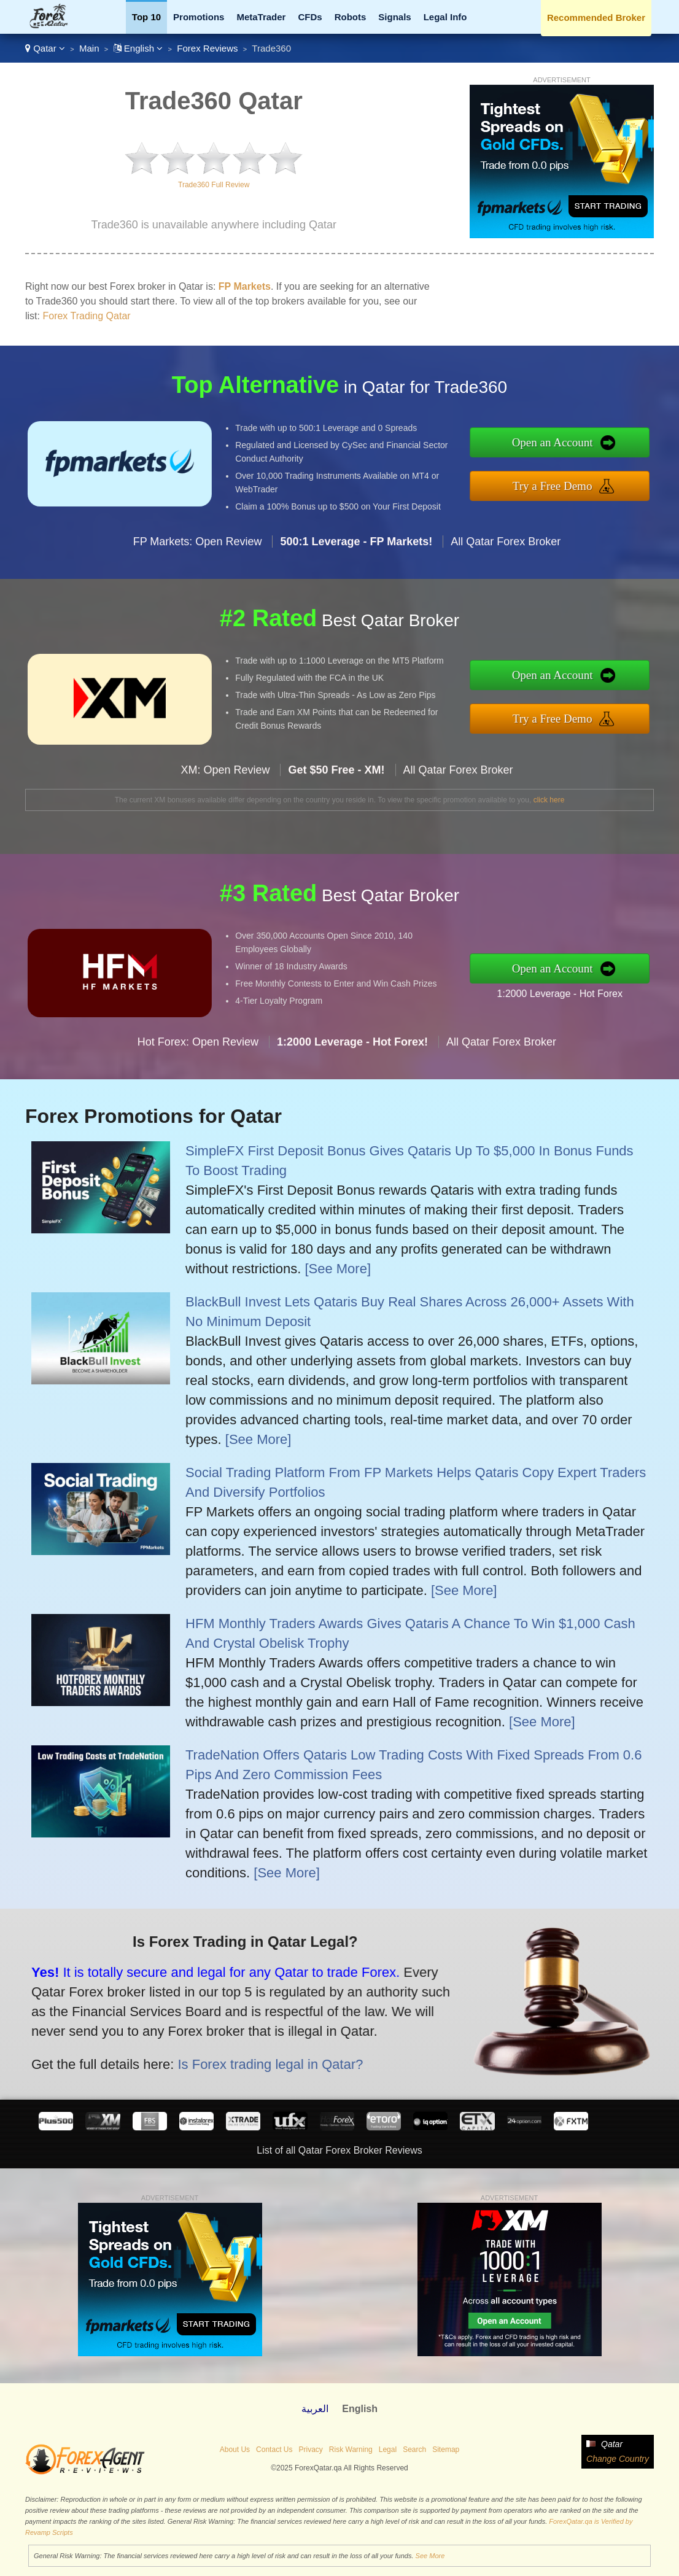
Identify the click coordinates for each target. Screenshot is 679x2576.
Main (89, 48)
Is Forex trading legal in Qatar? (221, 2047)
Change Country (617, 2459)
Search (414, 2449)
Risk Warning (351, 2449)
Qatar (45, 48)
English (138, 48)
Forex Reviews (207, 48)
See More (430, 2555)
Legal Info (445, 17)
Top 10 (146, 17)
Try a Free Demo (596, 479)
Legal (388, 2449)
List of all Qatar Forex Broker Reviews (339, 2150)
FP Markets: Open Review (197, 583)
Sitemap (445, 2449)
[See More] (338, 1268)
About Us (235, 2449)
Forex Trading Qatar (86, 316)
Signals (394, 17)
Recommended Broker (596, 17)
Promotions (198, 17)
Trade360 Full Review (213, 184)
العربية (314, 2408)
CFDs (310, 17)
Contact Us (274, 2449)
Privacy (310, 2449)
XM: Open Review (225, 811)
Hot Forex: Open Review (198, 1084)
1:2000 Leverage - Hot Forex (601, 986)
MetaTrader (260, 17)
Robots (351, 17)
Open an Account (596, 447)
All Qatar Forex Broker (506, 583)
